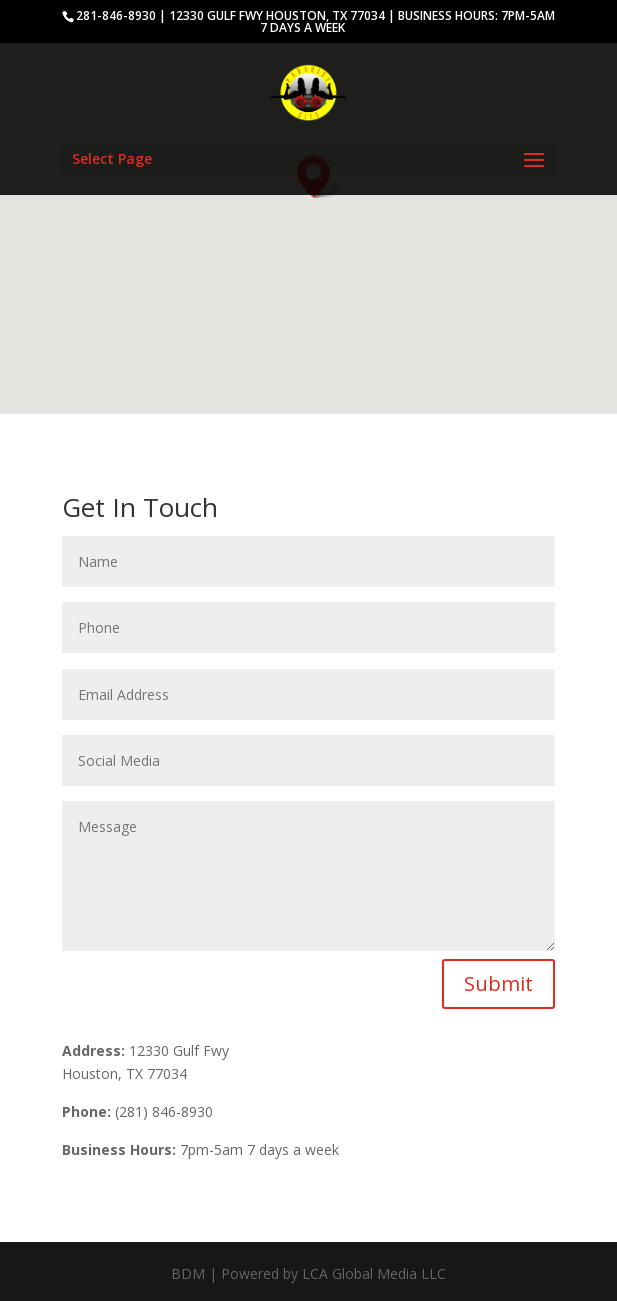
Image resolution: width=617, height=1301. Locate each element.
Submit (498, 983)
